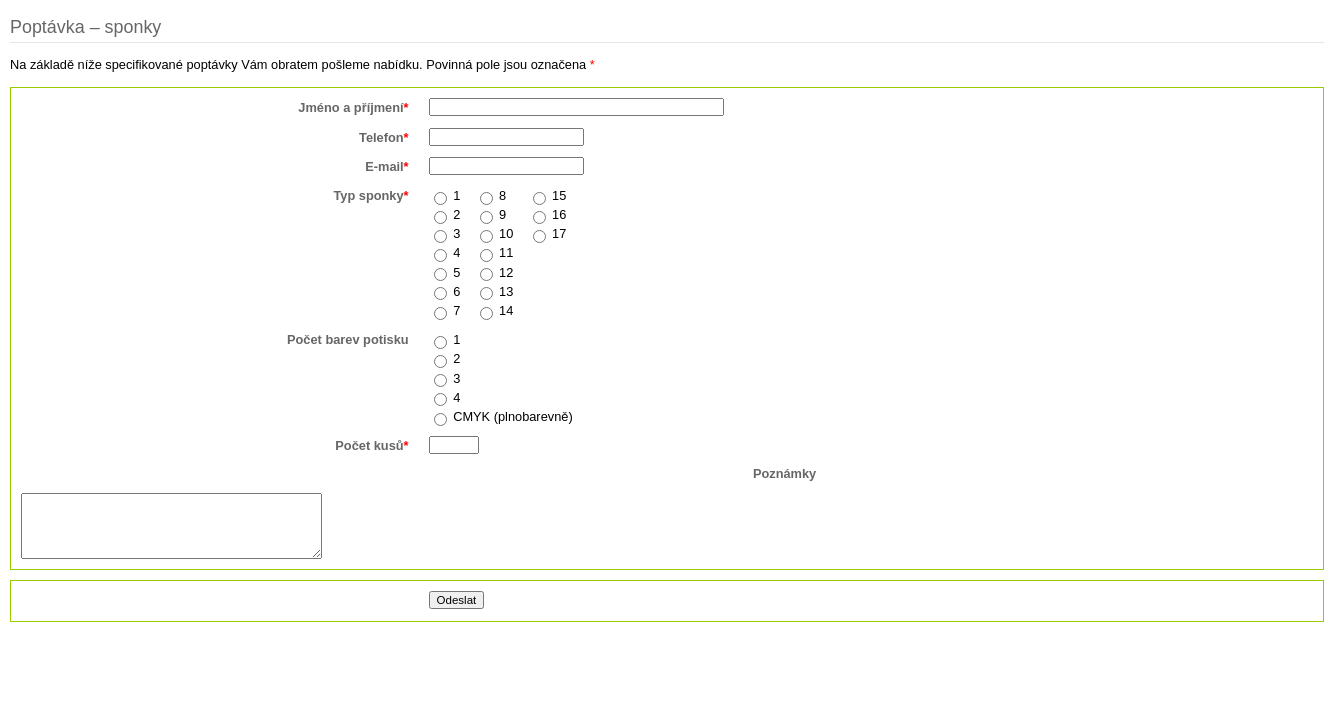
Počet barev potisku (348, 339)
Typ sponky (370, 195)
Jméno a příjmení (353, 107)
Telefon (384, 137)
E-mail (386, 166)
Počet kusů (371, 445)
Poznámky (784, 473)
